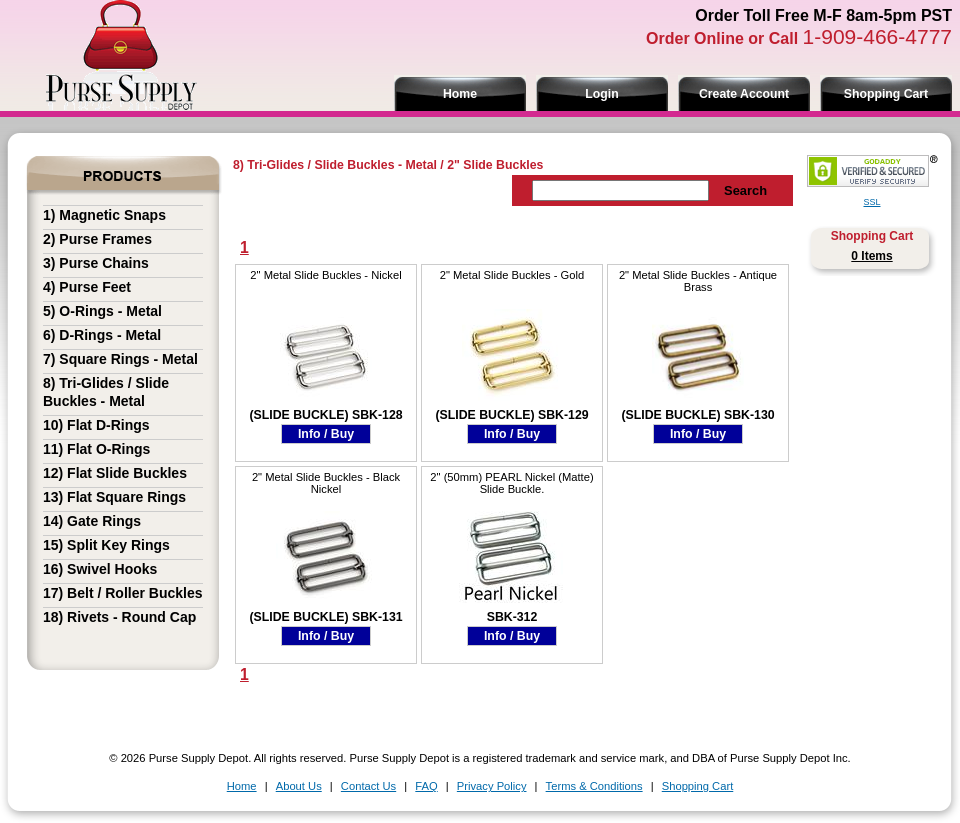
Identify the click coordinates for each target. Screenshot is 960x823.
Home (460, 94)
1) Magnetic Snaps (104, 215)
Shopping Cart (886, 94)
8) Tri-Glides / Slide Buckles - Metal (335, 165)
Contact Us (368, 786)
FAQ (426, 786)
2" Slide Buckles (495, 165)
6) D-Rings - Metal (102, 335)
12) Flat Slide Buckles (115, 473)
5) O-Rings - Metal (102, 311)
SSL (871, 202)
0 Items (871, 256)
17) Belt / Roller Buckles (123, 593)
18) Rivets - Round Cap (119, 617)
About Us (299, 786)
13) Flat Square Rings (114, 497)
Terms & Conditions (594, 786)
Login (601, 94)
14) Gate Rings (92, 521)
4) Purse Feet (87, 287)
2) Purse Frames (97, 239)
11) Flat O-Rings (96, 449)
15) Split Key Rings (106, 545)
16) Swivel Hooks (100, 569)
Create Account (744, 94)
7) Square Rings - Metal (120, 359)
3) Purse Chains (96, 263)
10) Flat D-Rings (96, 425)
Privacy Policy (492, 786)
